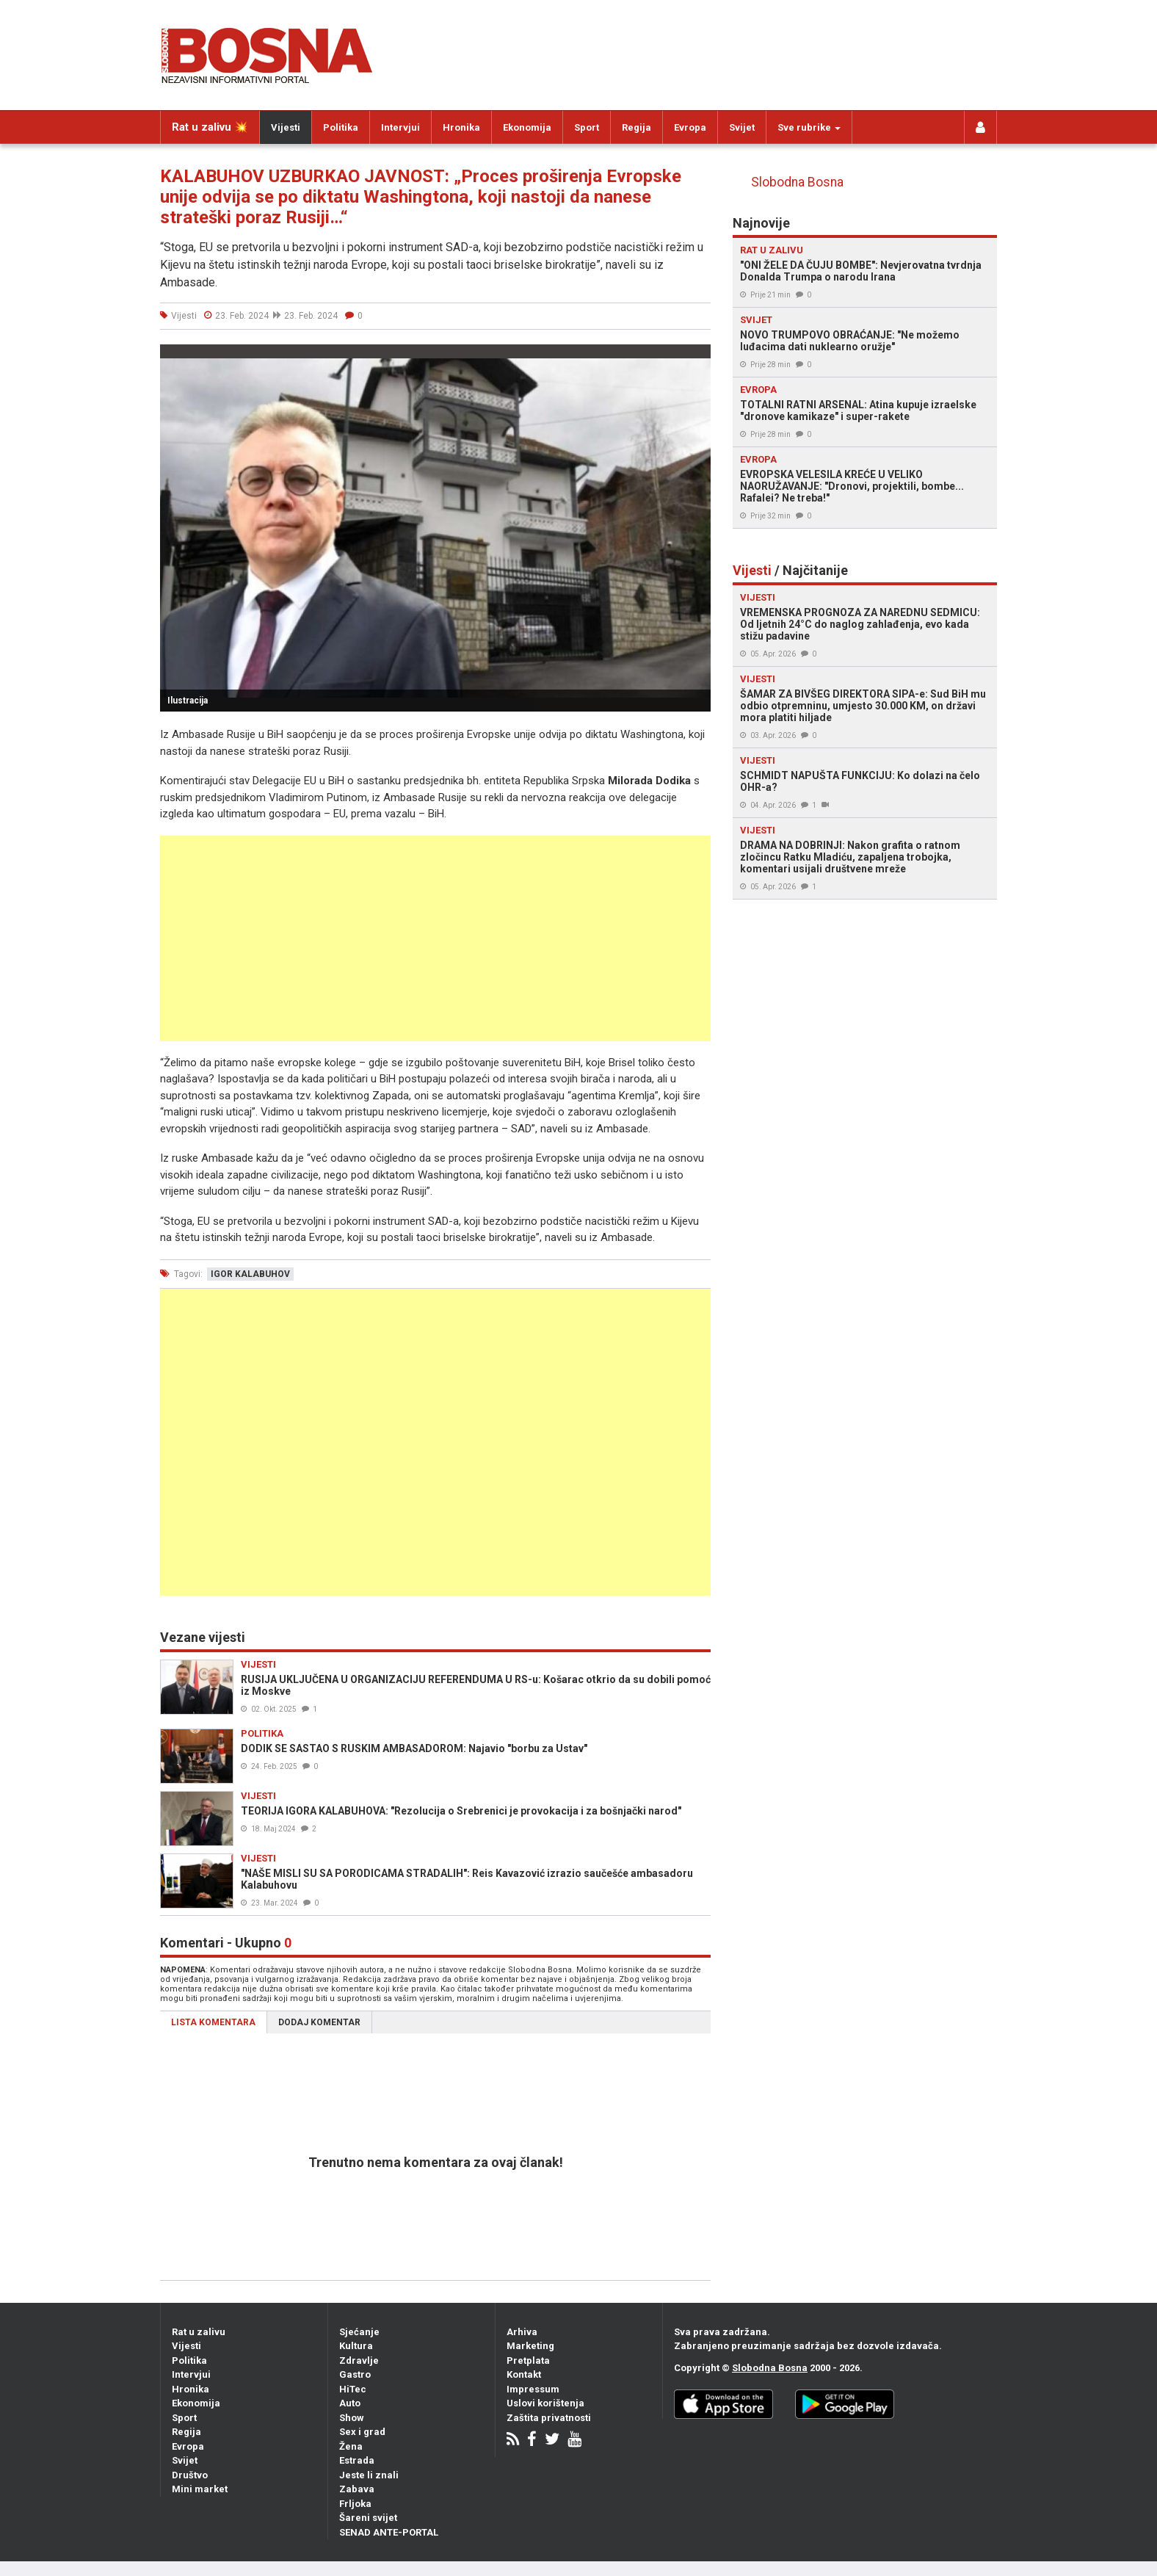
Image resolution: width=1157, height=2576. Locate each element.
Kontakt (524, 2374)
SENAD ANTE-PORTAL (388, 2532)
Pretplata (528, 2360)
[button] (697, 357)
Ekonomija (527, 127)
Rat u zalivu (198, 2331)
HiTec (352, 2389)
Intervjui (400, 127)
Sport (586, 127)
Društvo (190, 2475)
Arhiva (522, 2331)
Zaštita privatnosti (549, 2417)
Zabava (356, 2488)
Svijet (742, 127)
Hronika (461, 127)
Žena (351, 2446)
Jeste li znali (369, 2475)
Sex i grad (362, 2431)
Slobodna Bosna (797, 182)
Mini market (200, 2488)
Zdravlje (359, 2360)
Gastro (355, 2374)
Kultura (356, 2345)
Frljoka (355, 2503)
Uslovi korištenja (545, 2403)
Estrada (356, 2460)
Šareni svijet (368, 2517)
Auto (349, 2403)
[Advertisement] (435, 938)
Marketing (530, 2345)
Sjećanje (359, 2331)
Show (351, 2417)
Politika (340, 127)
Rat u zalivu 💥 (210, 127)
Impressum (533, 2389)
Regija (636, 127)
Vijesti (285, 127)
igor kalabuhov (250, 1274)
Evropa (690, 127)
